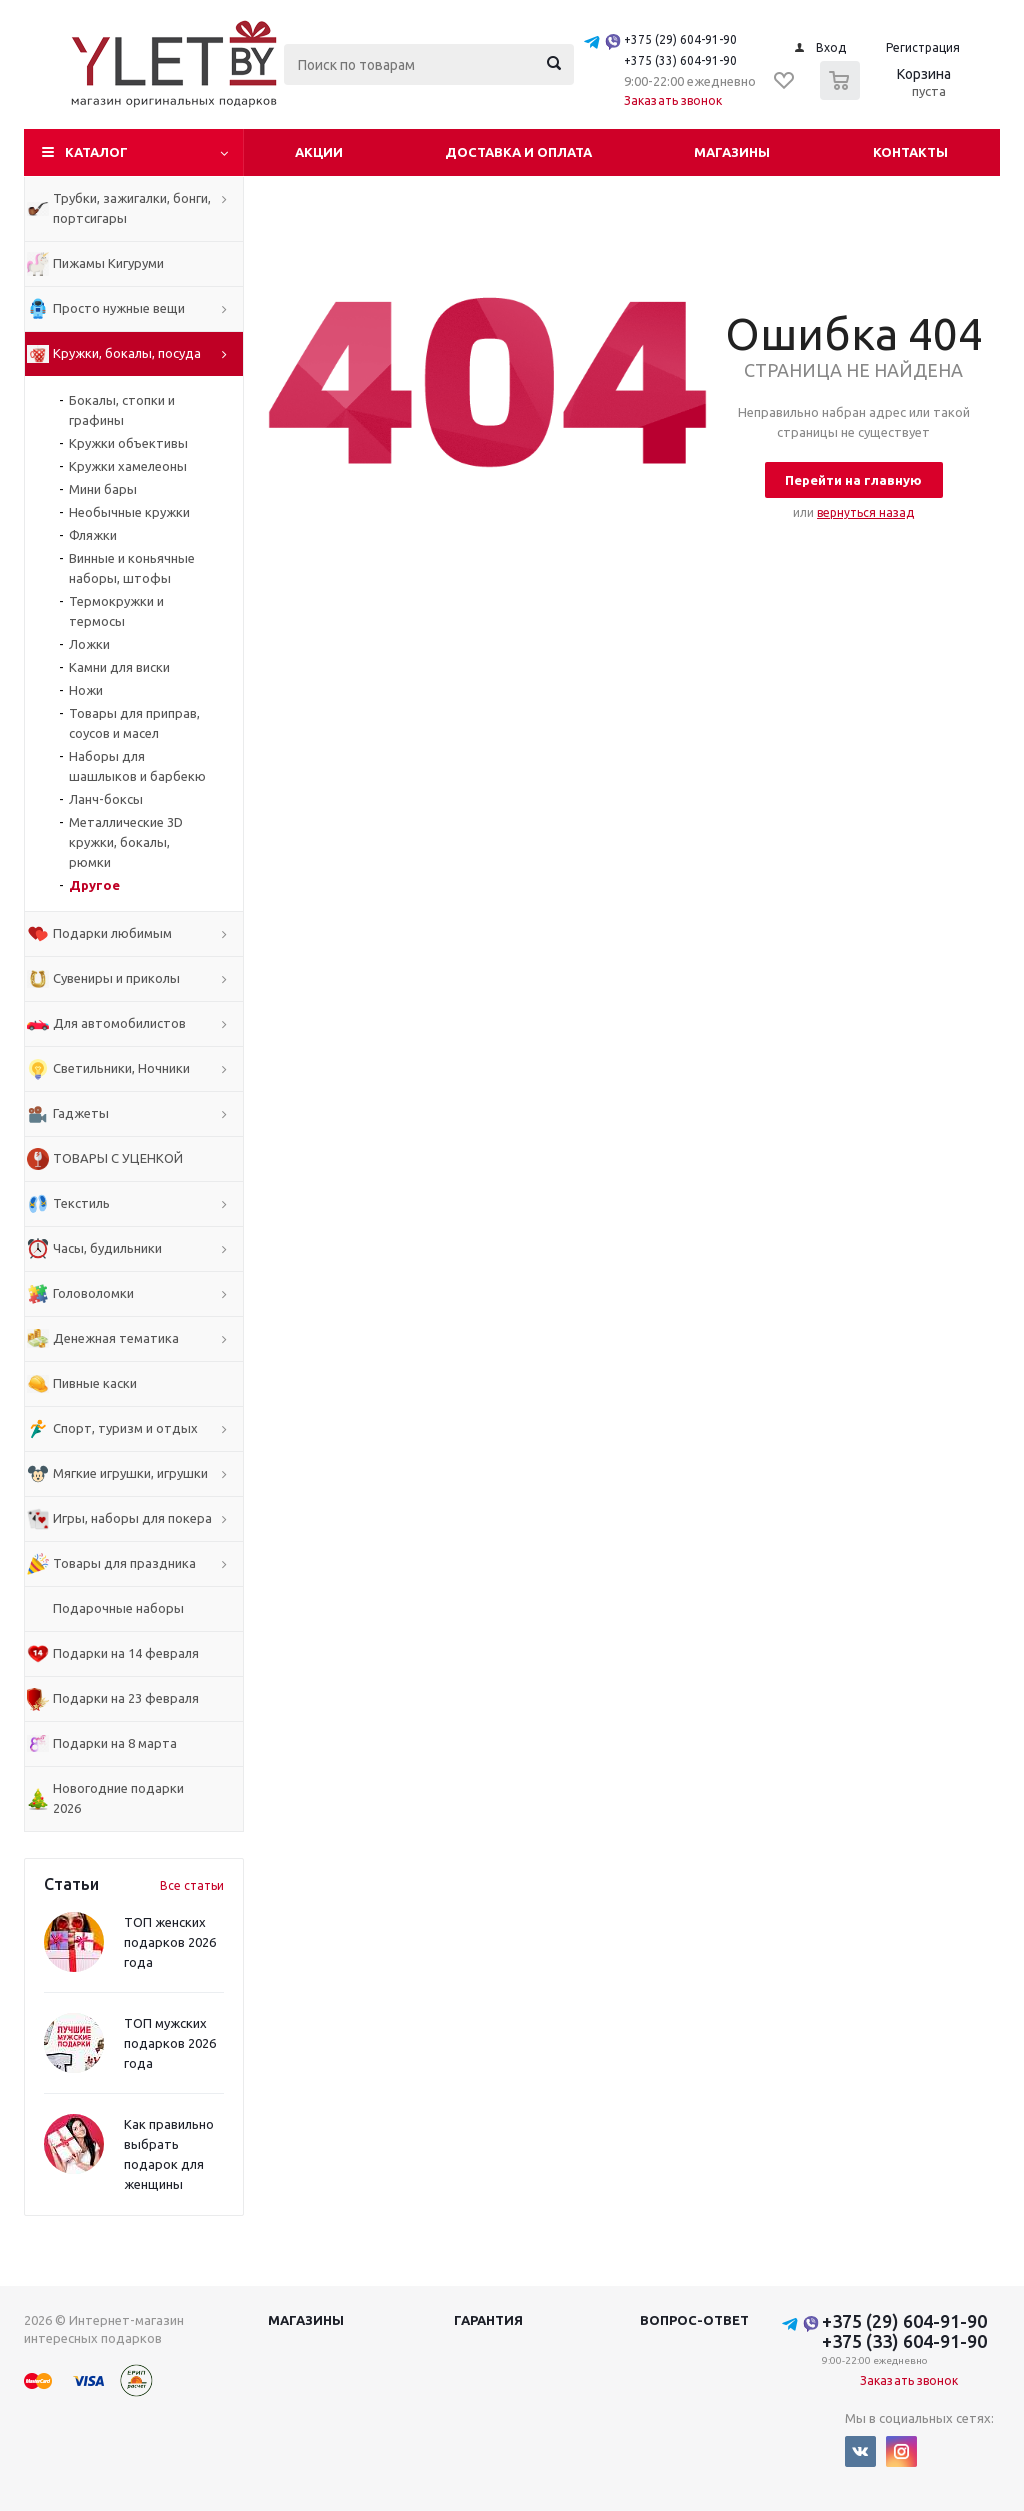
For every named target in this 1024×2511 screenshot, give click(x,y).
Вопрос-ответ (694, 2320)
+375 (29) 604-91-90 (680, 39)
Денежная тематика (116, 1338)
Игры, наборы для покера (132, 1518)
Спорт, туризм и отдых (125, 1428)
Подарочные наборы (118, 1608)
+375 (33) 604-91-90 (680, 60)
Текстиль (81, 1203)
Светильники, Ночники (121, 1068)
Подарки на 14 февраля (126, 1653)
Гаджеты (81, 1113)
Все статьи (192, 1885)
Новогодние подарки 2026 (118, 1798)
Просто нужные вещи (119, 308)
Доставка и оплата (518, 152)
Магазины (732, 152)
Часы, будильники (107, 1248)
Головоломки (93, 1293)
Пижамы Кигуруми (108, 263)
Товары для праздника (124, 1563)
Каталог (96, 152)
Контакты (910, 152)
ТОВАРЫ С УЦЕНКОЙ (118, 1158)
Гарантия (488, 2320)
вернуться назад (865, 512)
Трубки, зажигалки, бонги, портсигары (132, 208)
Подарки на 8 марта (115, 1743)
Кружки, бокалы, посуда (127, 353)
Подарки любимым (112, 933)
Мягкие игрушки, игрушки (130, 1473)
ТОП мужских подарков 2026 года (170, 2043)
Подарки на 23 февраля (126, 1698)
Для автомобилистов (119, 1023)
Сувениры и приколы (116, 978)
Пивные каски (95, 1383)
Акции (319, 152)
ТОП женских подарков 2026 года (170, 1942)
